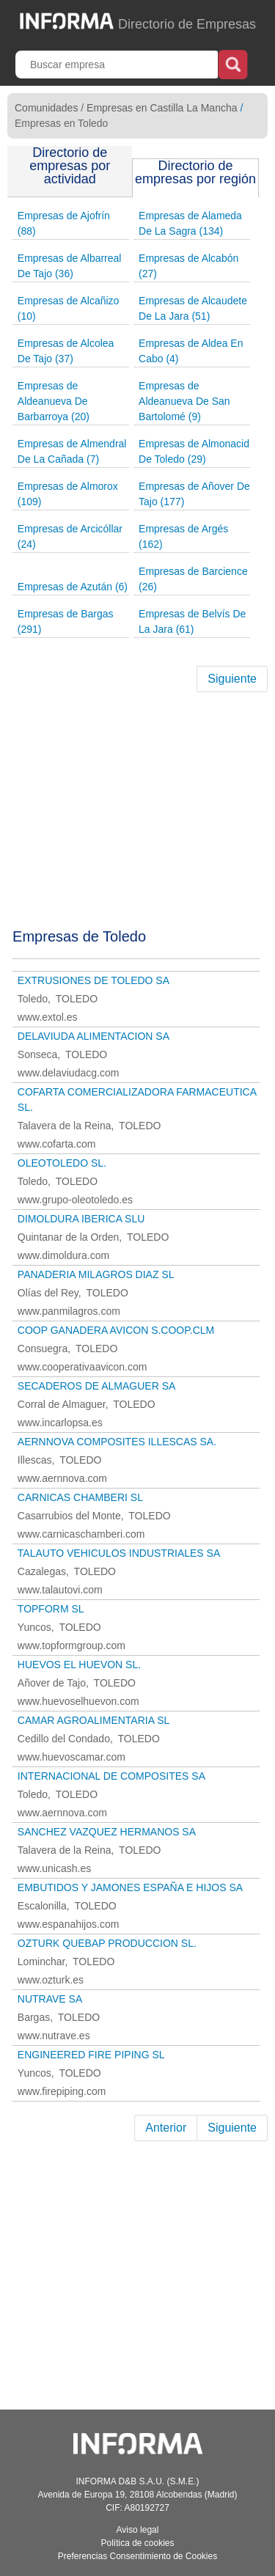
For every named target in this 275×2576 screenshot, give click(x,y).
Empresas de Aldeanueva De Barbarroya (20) (53, 401)
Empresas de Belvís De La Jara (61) (192, 621)
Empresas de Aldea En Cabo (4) (191, 350)
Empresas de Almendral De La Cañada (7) (72, 451)
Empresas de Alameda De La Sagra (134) (190, 223)
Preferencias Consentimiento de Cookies (137, 2556)
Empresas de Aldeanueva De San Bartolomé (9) (184, 401)
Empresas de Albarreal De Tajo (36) (70, 265)
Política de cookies (137, 2543)
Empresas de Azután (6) (73, 586)
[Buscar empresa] (118, 64)
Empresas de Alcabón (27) (188, 265)
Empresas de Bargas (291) (66, 621)
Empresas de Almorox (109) (68, 493)
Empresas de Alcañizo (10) (69, 308)
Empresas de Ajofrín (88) (64, 223)
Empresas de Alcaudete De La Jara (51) (193, 308)
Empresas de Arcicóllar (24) (70, 536)
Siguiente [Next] (232, 678)
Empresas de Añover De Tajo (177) (194, 493)
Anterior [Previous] (165, 2127)
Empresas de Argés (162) (183, 536)
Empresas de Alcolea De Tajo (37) (66, 350)
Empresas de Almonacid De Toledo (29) (194, 451)
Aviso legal (138, 2530)
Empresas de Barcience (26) (193, 578)
